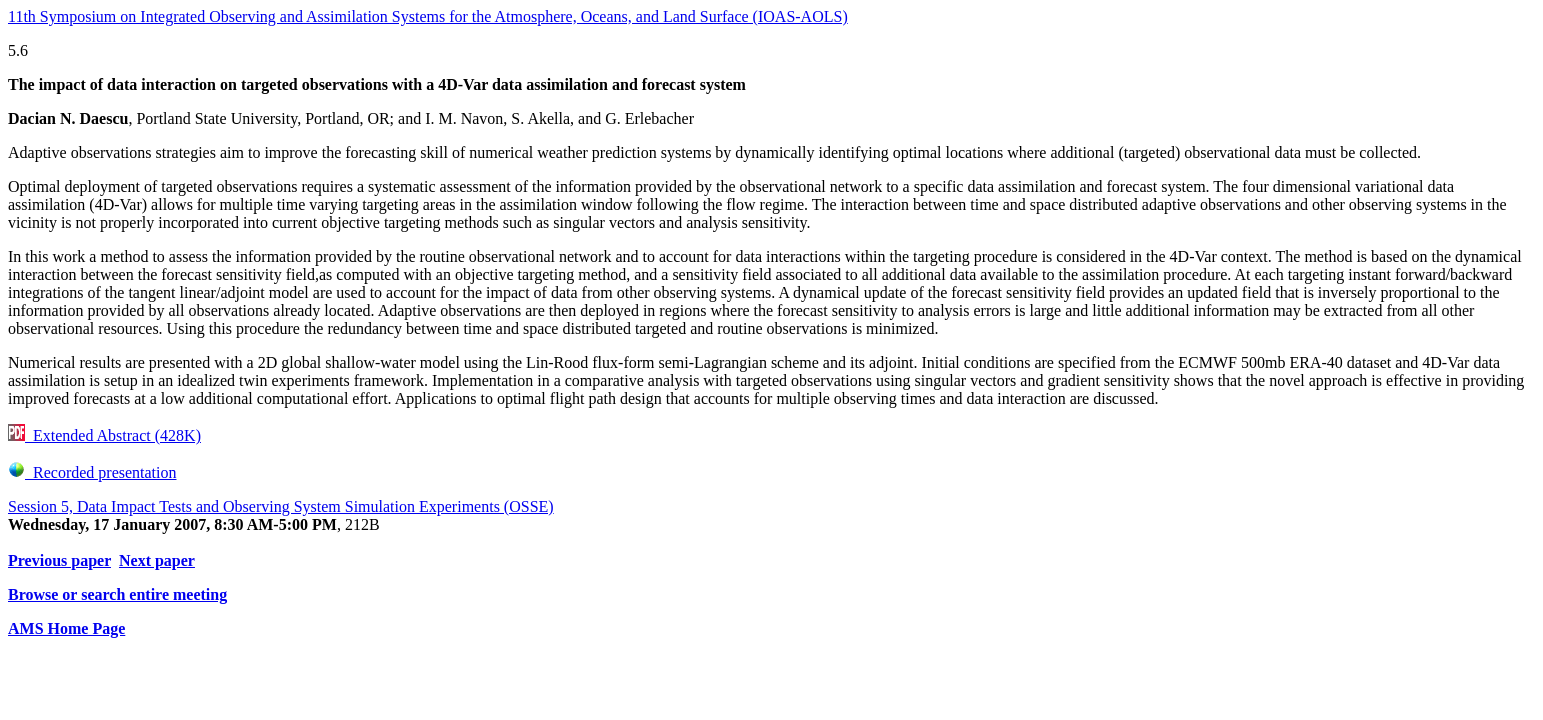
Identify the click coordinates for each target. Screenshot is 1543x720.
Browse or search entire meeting (117, 594)
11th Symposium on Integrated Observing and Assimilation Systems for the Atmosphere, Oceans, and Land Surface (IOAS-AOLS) (428, 16)
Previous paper (59, 560)
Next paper (157, 560)
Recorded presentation (92, 472)
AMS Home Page (66, 628)
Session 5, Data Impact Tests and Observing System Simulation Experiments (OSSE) (281, 506)
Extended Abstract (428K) (104, 435)
